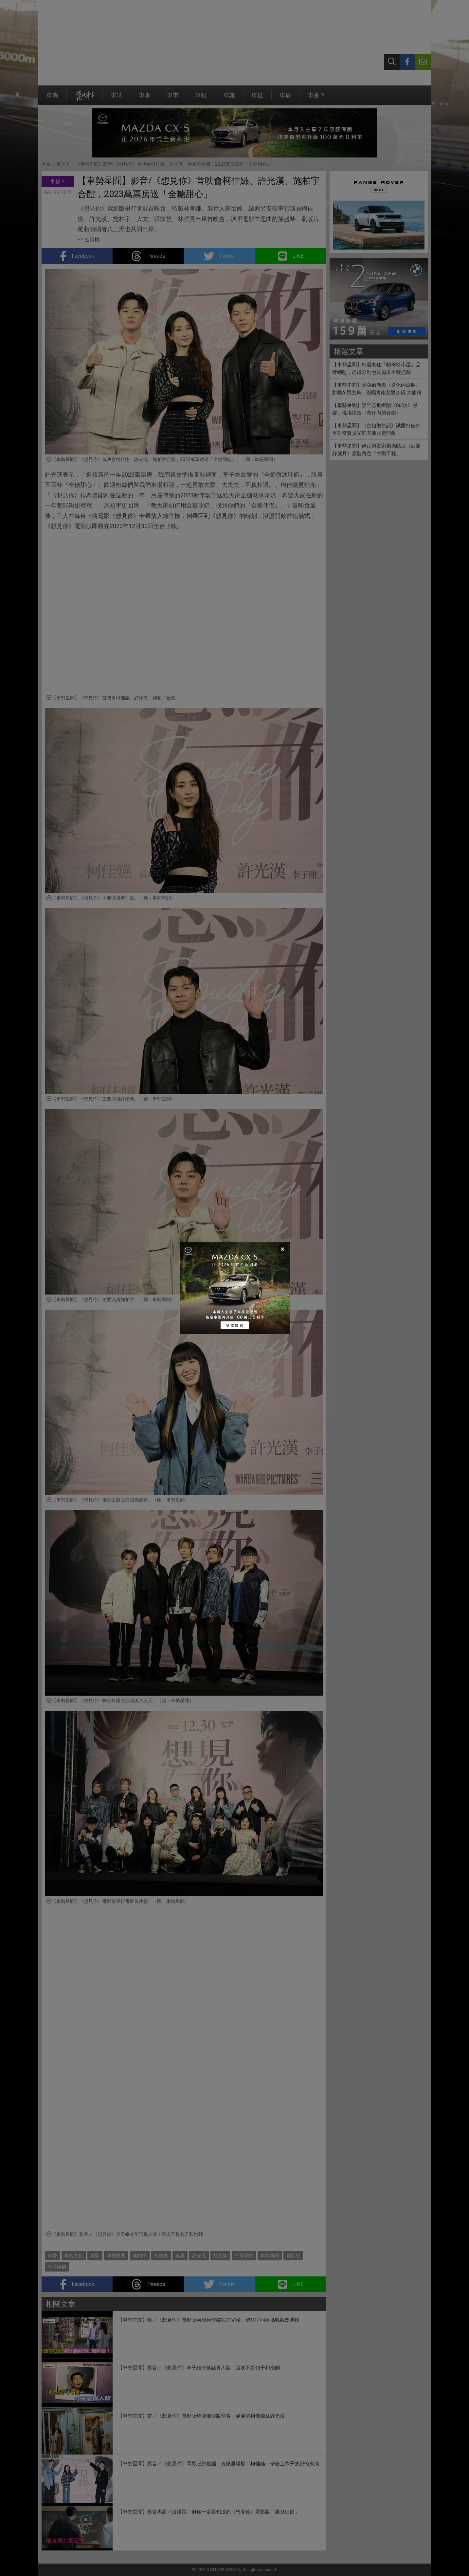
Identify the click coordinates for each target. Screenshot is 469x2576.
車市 (173, 98)
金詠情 (92, 240)
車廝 (52, 98)
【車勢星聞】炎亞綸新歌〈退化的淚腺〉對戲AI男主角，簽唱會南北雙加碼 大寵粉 (377, 389)
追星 (180, 2255)
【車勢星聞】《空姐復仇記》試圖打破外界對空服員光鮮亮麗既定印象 (376, 429)
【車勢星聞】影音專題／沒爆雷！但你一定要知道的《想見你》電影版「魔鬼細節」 (208, 2512)
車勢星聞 (116, 2255)
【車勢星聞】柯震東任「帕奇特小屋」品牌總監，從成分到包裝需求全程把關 (376, 368)
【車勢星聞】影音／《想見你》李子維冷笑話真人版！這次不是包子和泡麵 (199, 2368)
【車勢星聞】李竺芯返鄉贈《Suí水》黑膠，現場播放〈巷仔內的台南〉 (374, 409)
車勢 (52, 2255)
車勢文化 (73, 2255)
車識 (229, 98)
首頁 (46, 164)
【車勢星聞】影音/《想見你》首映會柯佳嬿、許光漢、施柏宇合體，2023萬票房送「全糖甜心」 (173, 164)
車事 (145, 98)
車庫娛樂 (57, 2266)
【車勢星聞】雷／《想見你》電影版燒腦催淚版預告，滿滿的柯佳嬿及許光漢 (201, 2416)
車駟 (285, 98)
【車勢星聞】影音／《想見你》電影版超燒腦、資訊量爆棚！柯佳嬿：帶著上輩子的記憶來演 (218, 2464)
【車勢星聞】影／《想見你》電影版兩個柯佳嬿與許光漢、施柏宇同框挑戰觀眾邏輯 (208, 2320)
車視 (201, 98)
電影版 (293, 2255)
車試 (116, 98)
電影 (94, 2255)
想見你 (220, 2255)
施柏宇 (140, 2255)
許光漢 (199, 2255)
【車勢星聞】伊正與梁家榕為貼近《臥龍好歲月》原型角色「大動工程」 (376, 449)
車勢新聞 (270, 2255)
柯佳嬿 (161, 2255)
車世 (257, 98)
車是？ (316, 98)
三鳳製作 (244, 2255)
